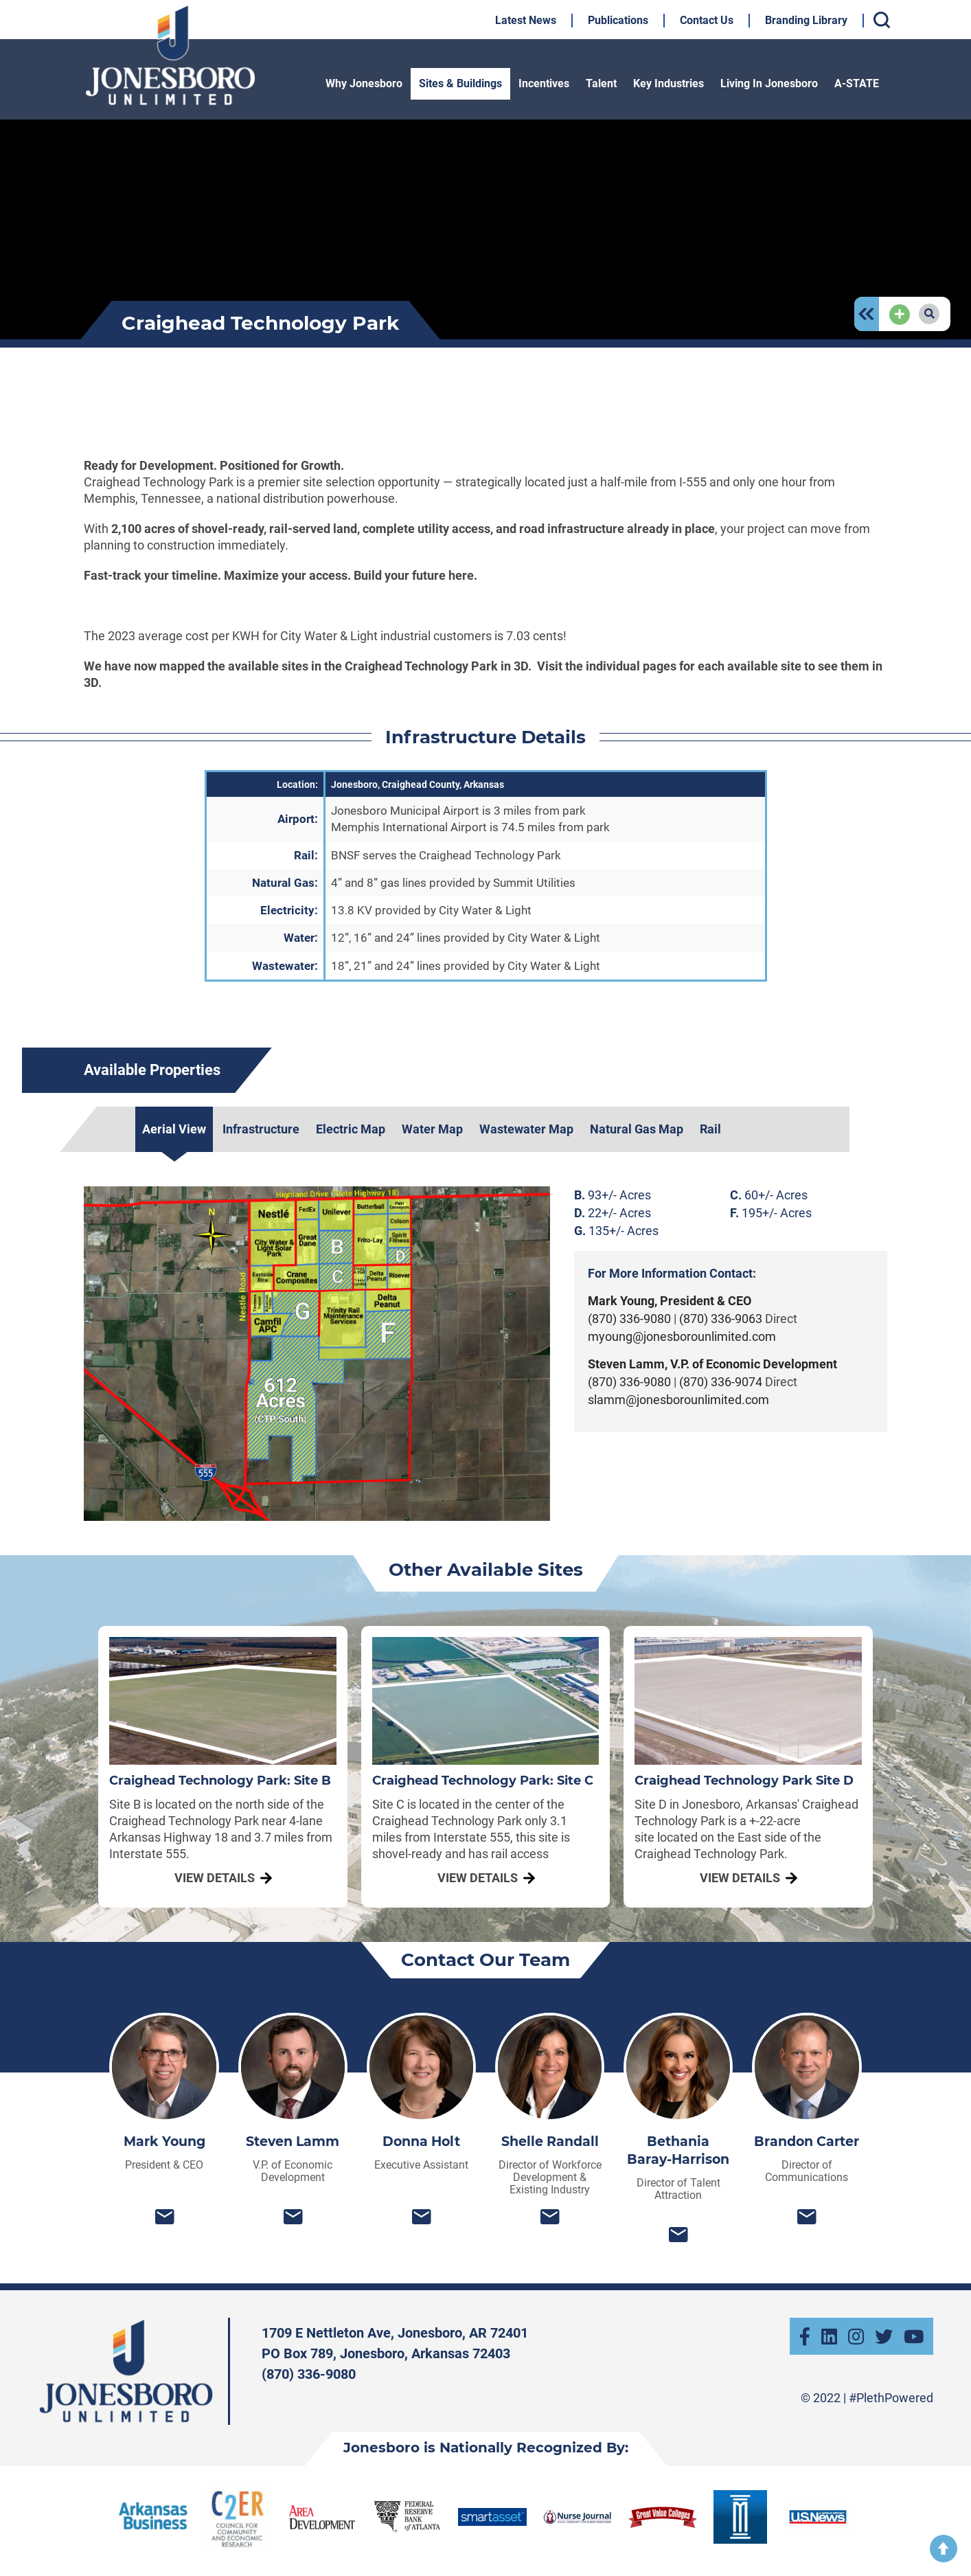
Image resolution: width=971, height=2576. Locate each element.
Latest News (525, 20)
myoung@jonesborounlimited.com (682, 1336)
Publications (618, 20)
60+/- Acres (769, 1195)
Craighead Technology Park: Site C (482, 1780)
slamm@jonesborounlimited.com (678, 1399)
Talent (601, 83)
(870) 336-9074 (720, 1382)
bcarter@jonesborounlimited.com (806, 2216)
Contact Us (706, 20)
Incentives (543, 83)
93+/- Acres (612, 1195)
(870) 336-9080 (631, 1318)
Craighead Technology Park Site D (744, 1780)
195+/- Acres (771, 1213)
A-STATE (856, 83)
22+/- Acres (612, 1213)
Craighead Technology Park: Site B (220, 1780)
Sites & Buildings (460, 83)
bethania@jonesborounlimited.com (678, 2234)
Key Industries (668, 83)
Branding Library (806, 20)
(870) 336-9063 (722, 1318)
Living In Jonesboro (769, 83)
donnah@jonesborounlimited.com (421, 2216)
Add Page (900, 306)
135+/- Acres (616, 1230)
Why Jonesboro (363, 83)
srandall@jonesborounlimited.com (550, 2216)
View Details (214, 1878)
